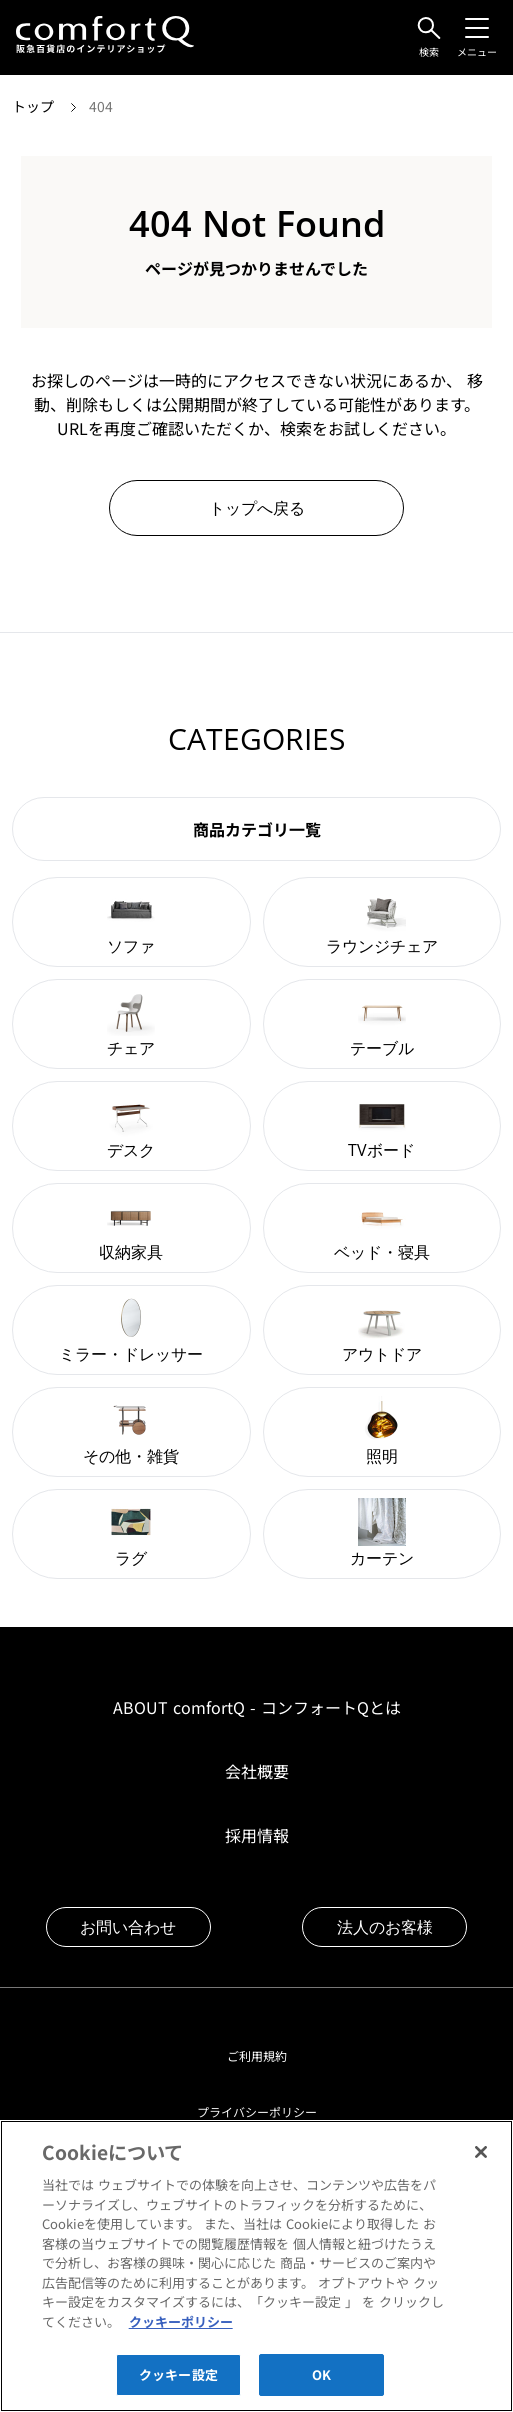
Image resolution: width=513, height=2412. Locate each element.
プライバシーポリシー (257, 2111)
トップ (35, 106)
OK (321, 2387)
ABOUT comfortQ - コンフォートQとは (257, 1707)
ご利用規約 (257, 2055)
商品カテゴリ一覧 (257, 829)
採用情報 (257, 1835)
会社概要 (257, 1771)
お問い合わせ (128, 1927)
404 (101, 106)
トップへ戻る (257, 508)
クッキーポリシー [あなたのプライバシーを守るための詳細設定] (181, 2334)
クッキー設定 (178, 2387)
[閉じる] (481, 2165)
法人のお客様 (385, 1927)
